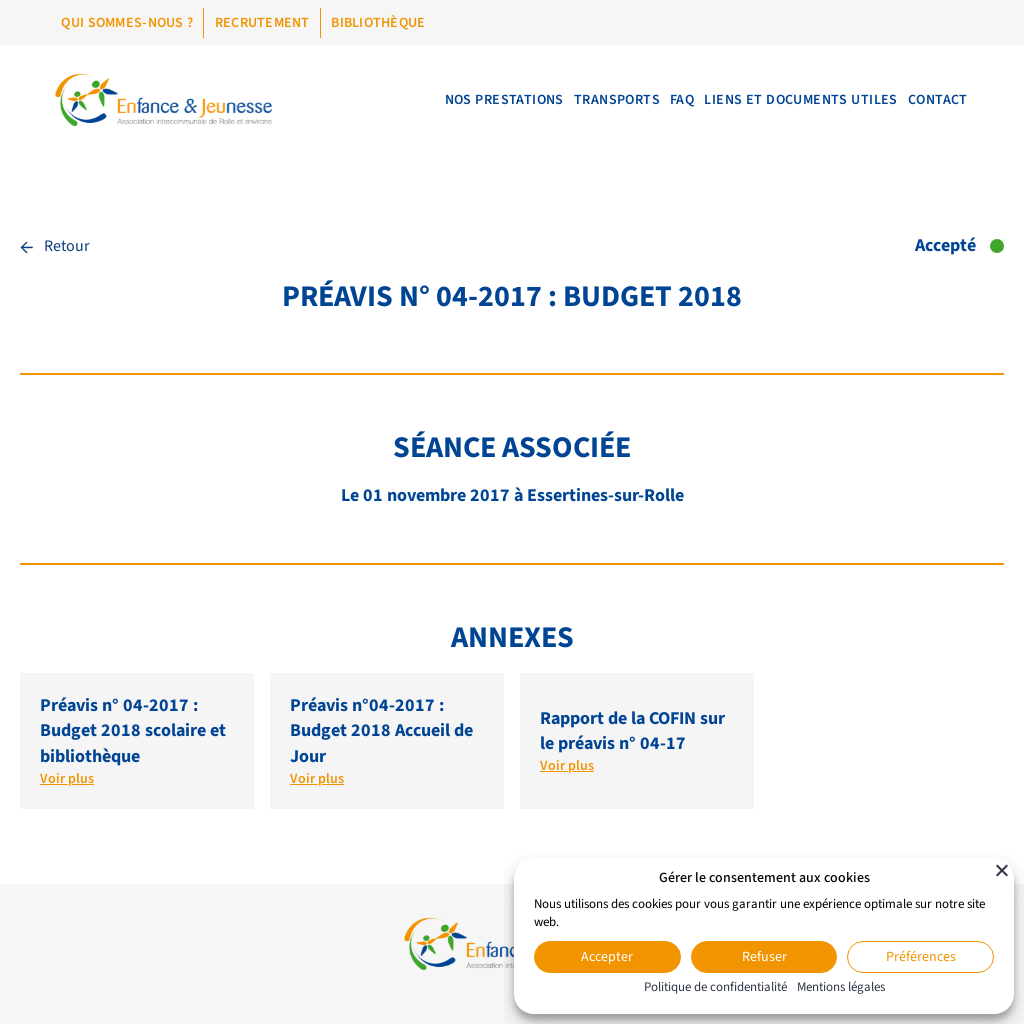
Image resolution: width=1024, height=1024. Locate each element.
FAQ (656, 100)
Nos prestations (456, 100)
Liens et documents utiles (786, 100)
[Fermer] (1002, 870)
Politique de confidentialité (715, 987)
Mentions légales (841, 987)
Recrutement (262, 23)
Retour (55, 246)
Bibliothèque (378, 23)
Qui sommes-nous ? (127, 23)
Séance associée (512, 447)
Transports (580, 100)
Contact (933, 100)
